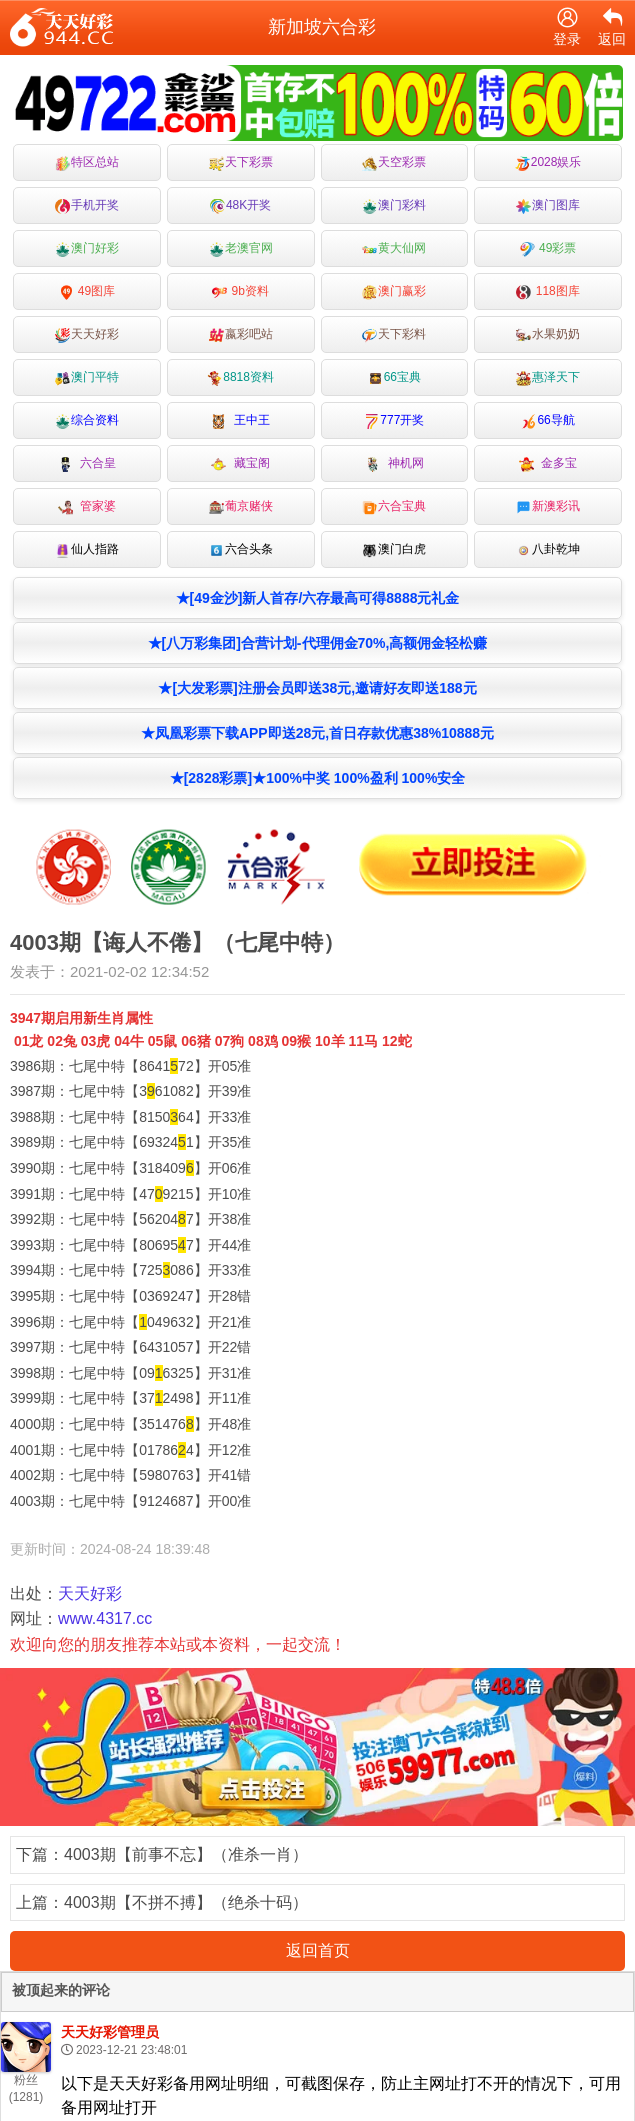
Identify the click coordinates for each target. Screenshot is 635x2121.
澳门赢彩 (394, 291)
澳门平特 (87, 377)
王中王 (240, 420)
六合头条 (241, 549)
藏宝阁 (240, 463)
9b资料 (240, 291)
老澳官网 (241, 248)
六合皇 (87, 463)
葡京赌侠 (241, 506)
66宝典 (394, 377)
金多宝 (548, 463)
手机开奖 (87, 205)
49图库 (87, 291)
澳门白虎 (394, 549)
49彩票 (548, 248)
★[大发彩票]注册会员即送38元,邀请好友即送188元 (317, 688)
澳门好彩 (87, 248)
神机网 (394, 463)
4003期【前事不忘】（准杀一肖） (186, 1854)
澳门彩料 (394, 205)
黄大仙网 (394, 248)
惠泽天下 (548, 377)
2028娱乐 (548, 162)
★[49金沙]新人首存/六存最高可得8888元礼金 (318, 598)
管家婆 (87, 506)
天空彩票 (394, 162)
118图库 (547, 291)
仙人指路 (87, 549)
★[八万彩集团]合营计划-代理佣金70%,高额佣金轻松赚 (318, 643)
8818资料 (240, 377)
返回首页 (318, 1950)
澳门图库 (548, 205)
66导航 (547, 420)
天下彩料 (394, 334)
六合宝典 (394, 506)
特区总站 (87, 162)
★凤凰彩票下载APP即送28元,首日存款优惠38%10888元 (317, 733)
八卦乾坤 (548, 549)
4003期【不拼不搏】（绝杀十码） (186, 1902)
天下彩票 (241, 162)
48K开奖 (240, 205)
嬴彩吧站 (241, 334)
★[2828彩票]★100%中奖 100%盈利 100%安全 (318, 778)
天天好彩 (87, 334)
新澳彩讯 (548, 506)
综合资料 (87, 420)
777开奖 (394, 420)
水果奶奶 (548, 334)
